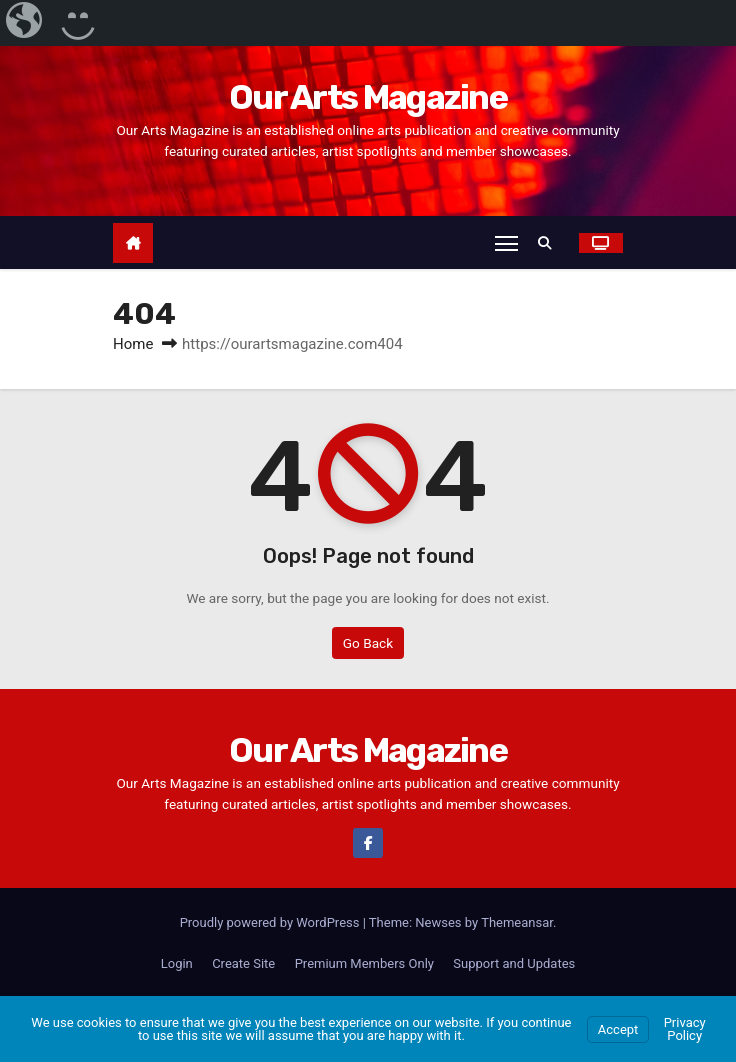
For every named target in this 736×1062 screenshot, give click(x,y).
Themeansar (517, 922)
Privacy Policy (685, 1029)
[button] (550, 243)
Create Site (243, 963)
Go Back (368, 643)
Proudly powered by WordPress (271, 922)
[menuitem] (26, 23)
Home (133, 345)
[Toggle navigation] (506, 243)
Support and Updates (514, 963)
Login (177, 963)
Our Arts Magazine (368, 97)
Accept (618, 1029)
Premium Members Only (364, 963)
